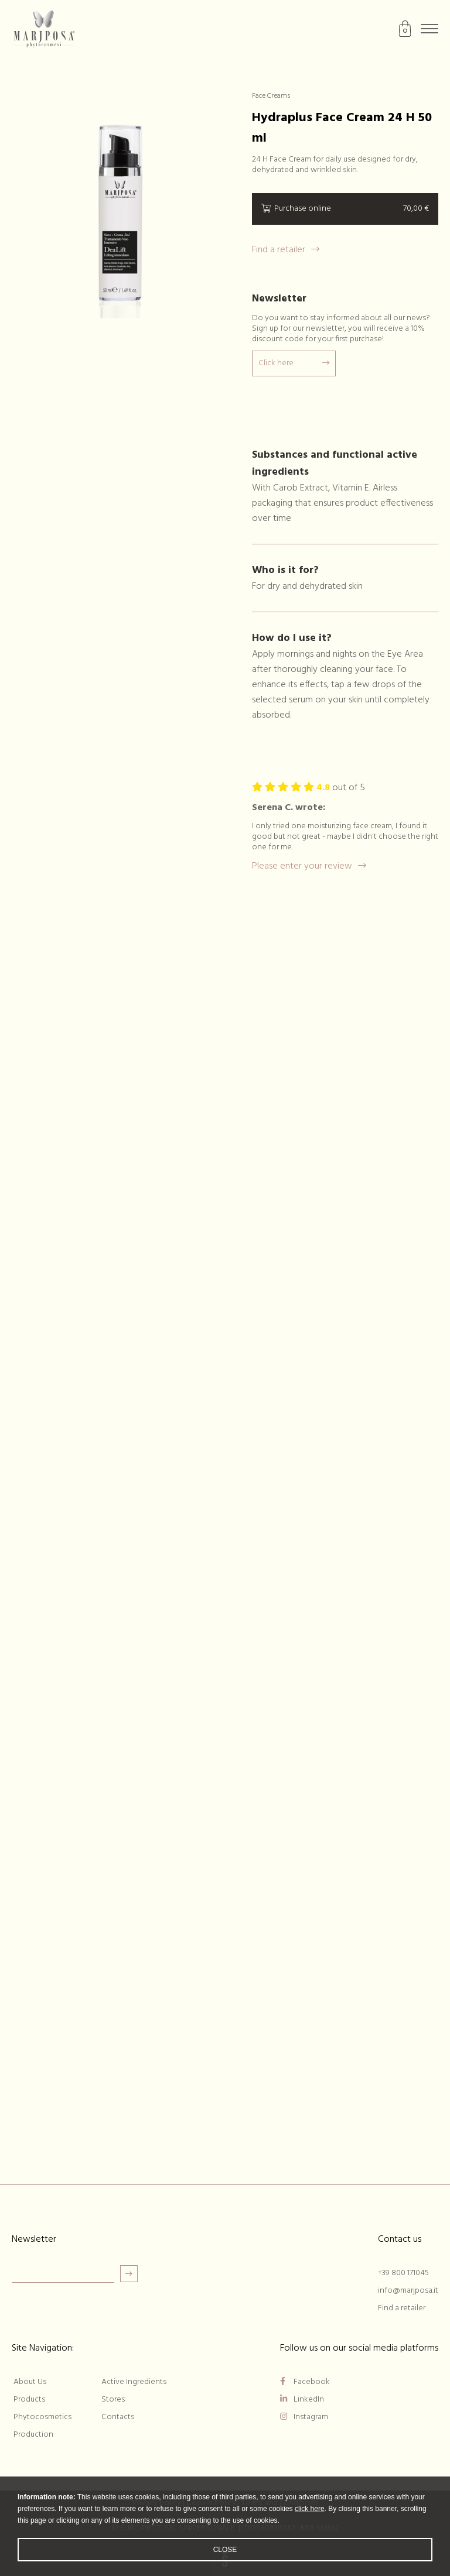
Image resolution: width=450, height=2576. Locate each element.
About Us (29, 2382)
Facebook (305, 2382)
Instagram (304, 2417)
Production (33, 2434)
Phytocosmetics (42, 2417)
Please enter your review (309, 866)
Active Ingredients (133, 2382)
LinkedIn (302, 2399)
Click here (293, 363)
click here (310, 2510)
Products (29, 2399)
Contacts (117, 2417)
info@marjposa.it (408, 2290)
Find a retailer (285, 250)
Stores (113, 2399)
